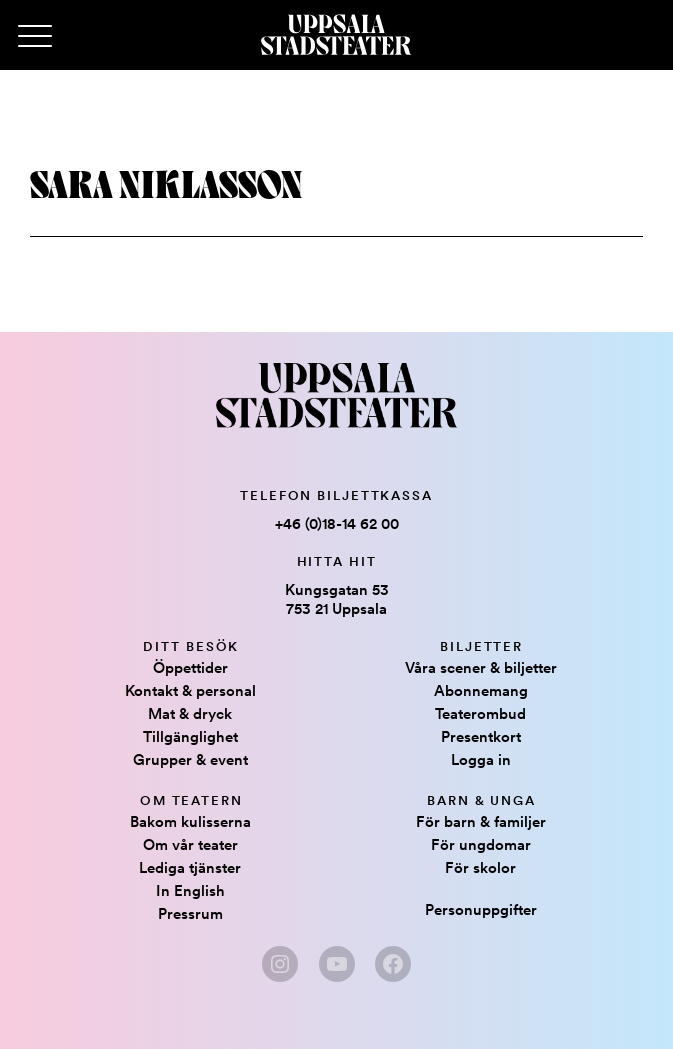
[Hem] (336, 35)
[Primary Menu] (35, 37)
